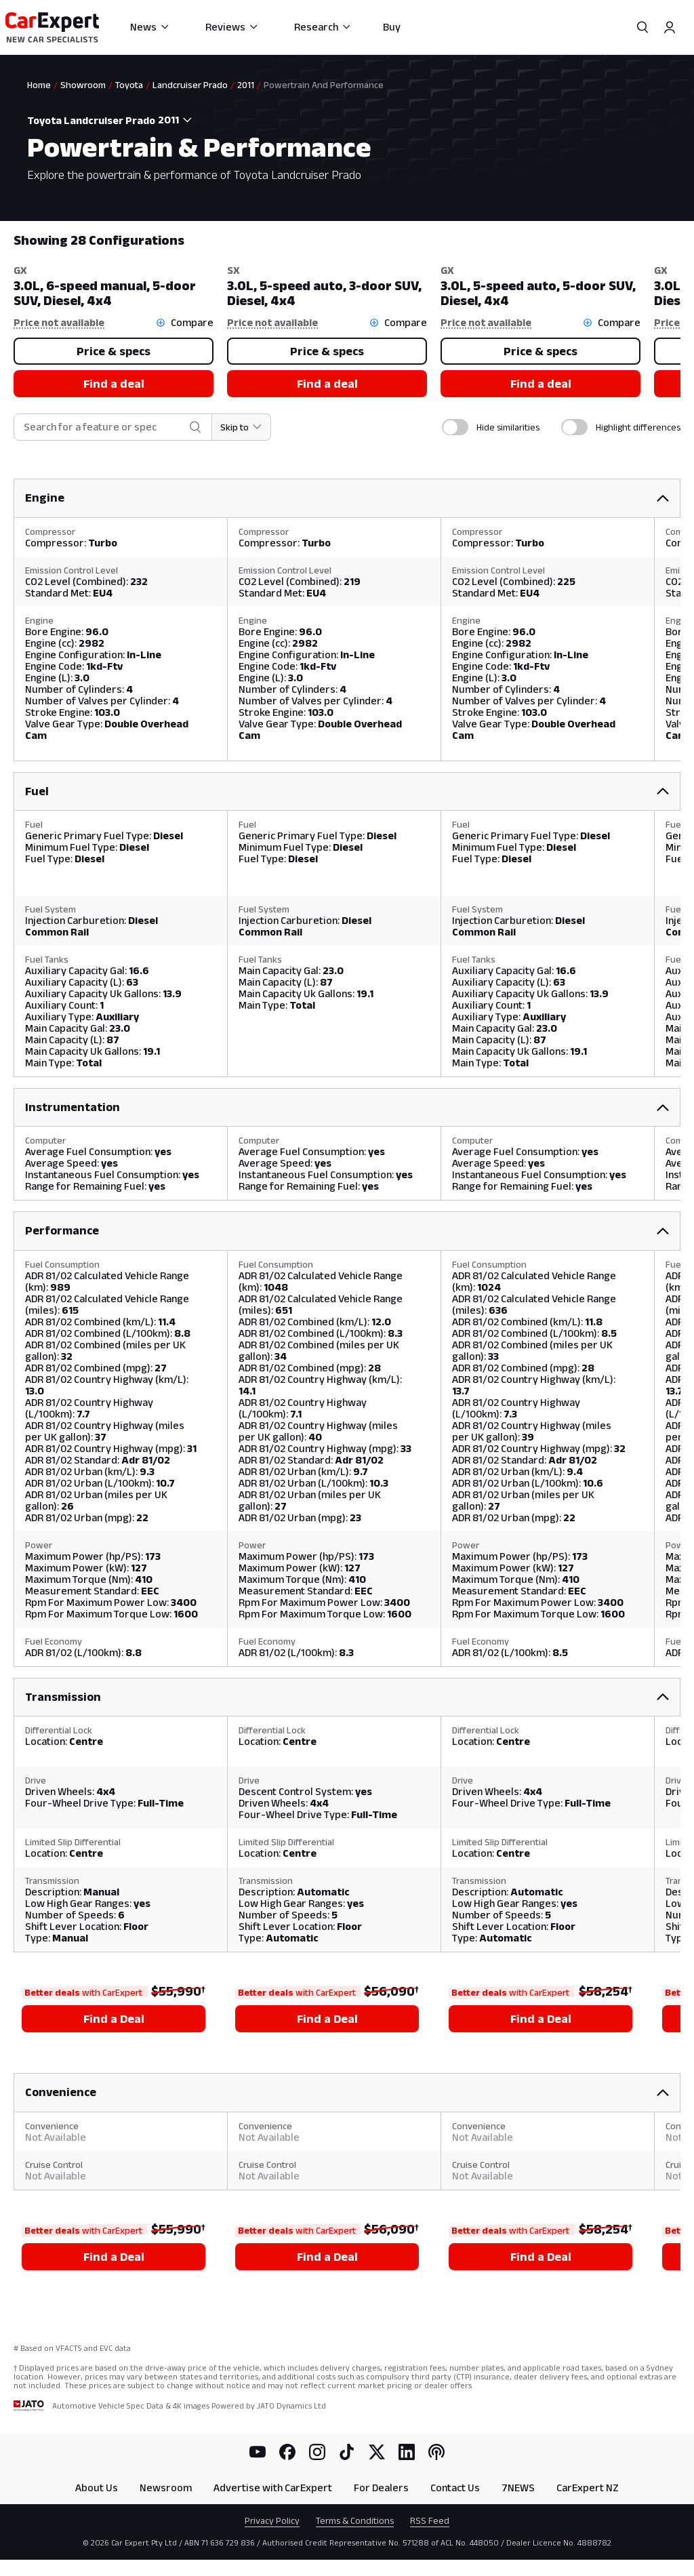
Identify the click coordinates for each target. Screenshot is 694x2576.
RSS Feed (429, 2520)
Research (323, 27)
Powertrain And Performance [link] (324, 84)
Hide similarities (507, 427)
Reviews (232, 27)
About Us (96, 2487)
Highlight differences (638, 427)
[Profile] (669, 27)
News (150, 27)
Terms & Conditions (355, 2520)
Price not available (59, 322)
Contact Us (455, 2487)
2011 (245, 84)
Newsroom (166, 2487)
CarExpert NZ (587, 2487)
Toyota (129, 84)
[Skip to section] (241, 427)
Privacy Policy (272, 2520)
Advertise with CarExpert (272, 2487)
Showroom (83, 84)
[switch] (455, 427)
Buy (392, 27)
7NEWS (518, 2487)
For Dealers (381, 2487)
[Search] (642, 27)
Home (39, 84)
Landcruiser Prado (190, 84)
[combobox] (179, 120)
